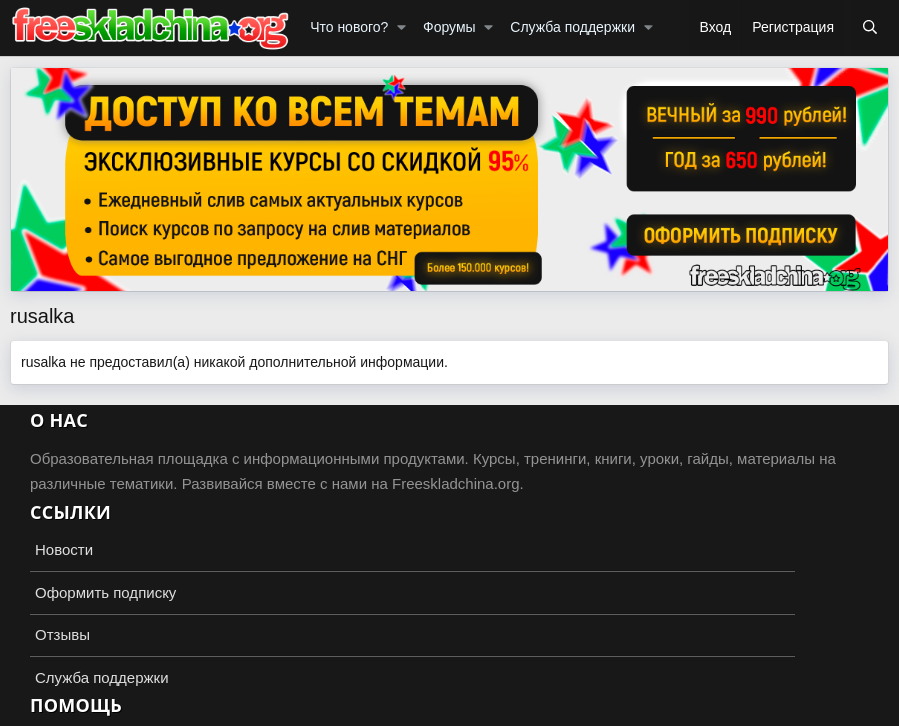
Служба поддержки (572, 27)
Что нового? (349, 27)
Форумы (449, 27)
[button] (401, 28)
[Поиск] (870, 28)
